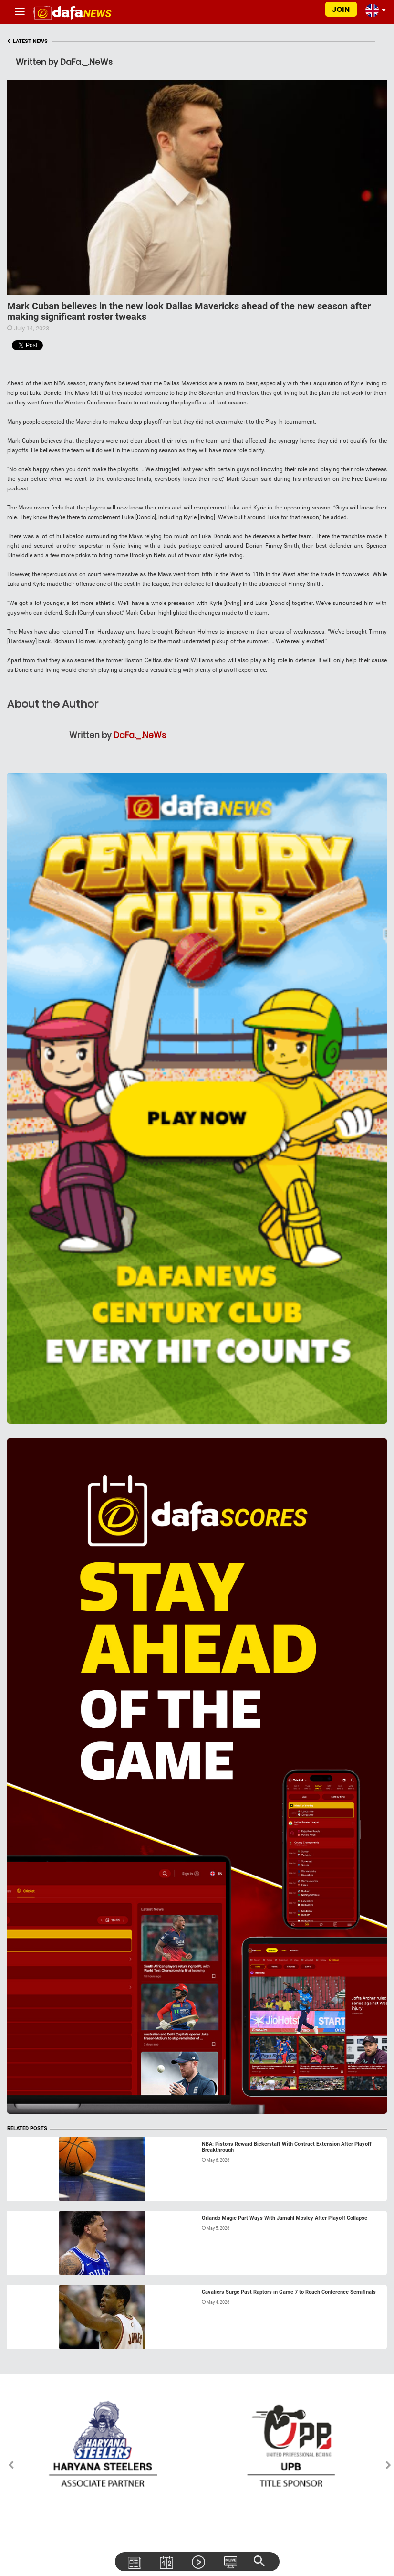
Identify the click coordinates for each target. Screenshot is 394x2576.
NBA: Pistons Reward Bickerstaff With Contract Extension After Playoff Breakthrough (287, 2147)
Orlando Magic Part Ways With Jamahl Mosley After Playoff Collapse (284, 2218)
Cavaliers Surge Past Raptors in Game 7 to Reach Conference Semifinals (289, 2292)
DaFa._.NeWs (140, 735)
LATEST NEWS (27, 41)
